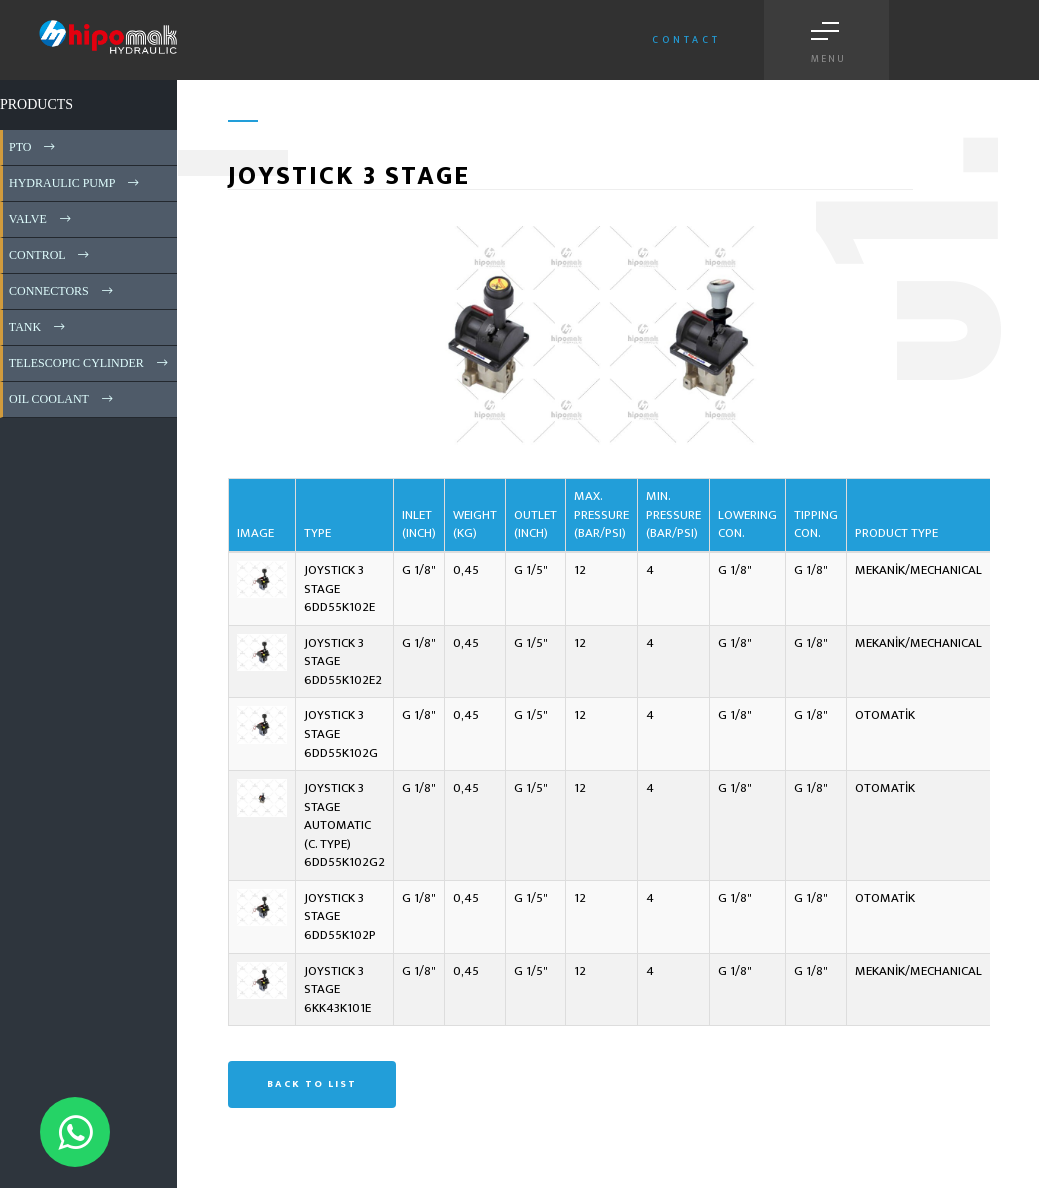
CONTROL (50, 255)
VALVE (41, 219)
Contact (686, 40)
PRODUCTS (36, 104)
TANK (38, 327)
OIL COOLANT (62, 399)
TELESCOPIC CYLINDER (90, 363)
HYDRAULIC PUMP (75, 183)
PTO (33, 147)
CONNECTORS (62, 291)
